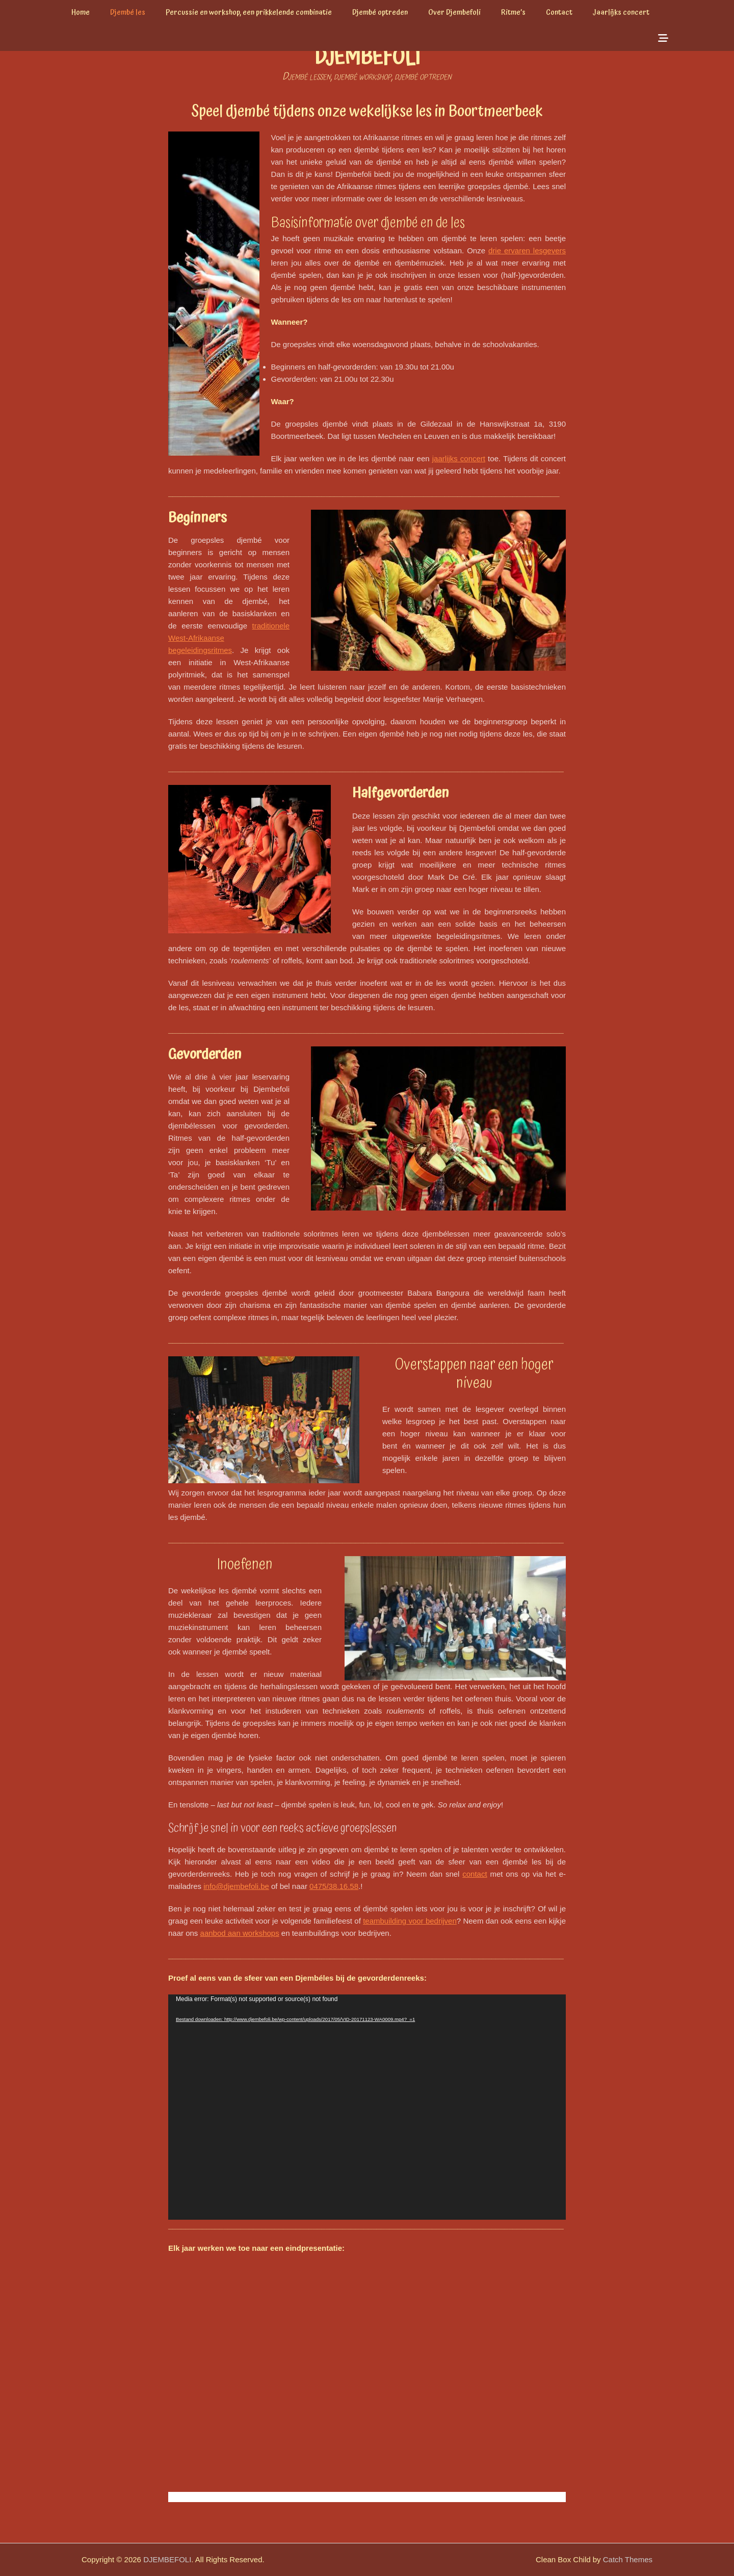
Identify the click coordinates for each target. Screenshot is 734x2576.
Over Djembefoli (454, 12)
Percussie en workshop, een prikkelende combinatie (249, 12)
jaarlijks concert (458, 458)
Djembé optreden (380, 12)
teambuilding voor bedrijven (410, 1920)
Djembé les (127, 12)
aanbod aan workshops (239, 1933)
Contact (559, 12)
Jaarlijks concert (621, 12)
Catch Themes (627, 2559)
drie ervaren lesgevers (527, 250)
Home (80, 12)
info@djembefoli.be (236, 1886)
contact (474, 1874)
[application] (367, 2107)
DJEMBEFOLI (367, 57)
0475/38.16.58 (333, 1886)
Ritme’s (513, 12)
